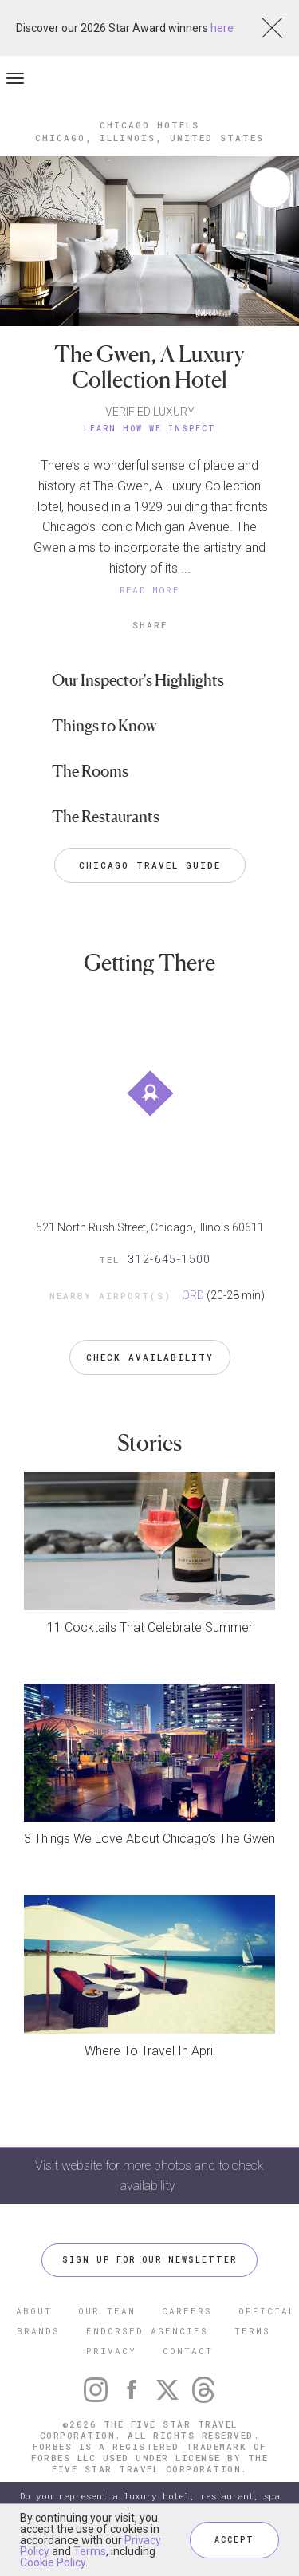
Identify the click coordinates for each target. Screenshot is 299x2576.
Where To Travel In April (150, 2050)
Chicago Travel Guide (150, 865)
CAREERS (187, 2311)
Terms (89, 2551)
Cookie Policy (52, 2562)
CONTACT (188, 2351)
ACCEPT (234, 2540)
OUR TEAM (107, 2311)
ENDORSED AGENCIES (147, 2331)
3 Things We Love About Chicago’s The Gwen (149, 1838)
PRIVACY (111, 2351)
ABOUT (34, 2311)
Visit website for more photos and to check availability (149, 2175)
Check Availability (150, 1357)
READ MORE (150, 590)
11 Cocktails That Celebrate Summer (150, 1627)
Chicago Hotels (149, 125)
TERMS (252, 2331)
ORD (193, 1295)
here (222, 28)
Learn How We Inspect (150, 428)
